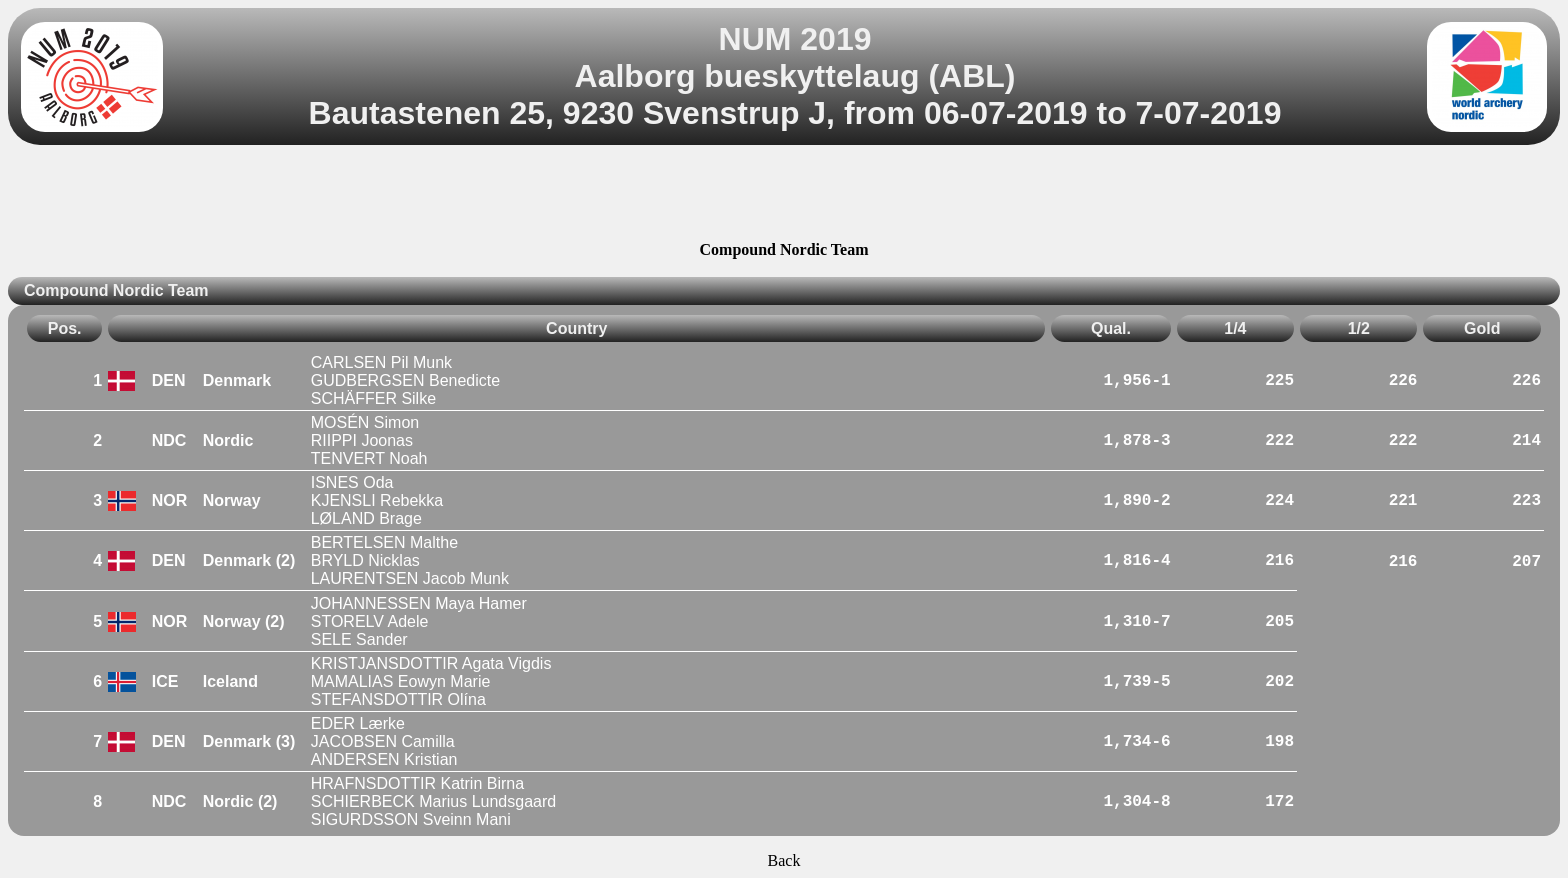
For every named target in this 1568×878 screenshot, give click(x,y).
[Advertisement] (784, 196)
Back (784, 860)
